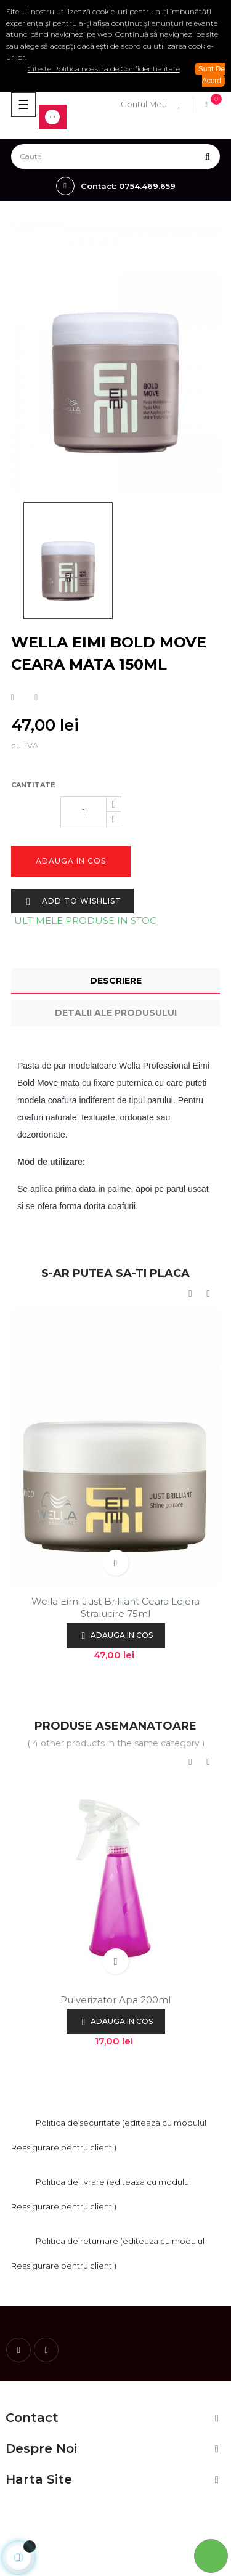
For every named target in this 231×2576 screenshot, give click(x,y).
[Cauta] (115, 156)
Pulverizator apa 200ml (115, 2000)
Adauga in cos (71, 860)
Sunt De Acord (211, 75)
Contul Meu (144, 104)
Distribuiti (12, 698)
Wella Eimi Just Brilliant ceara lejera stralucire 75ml (115, 1607)
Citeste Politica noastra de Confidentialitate (104, 68)
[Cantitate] (83, 811)
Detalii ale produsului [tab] (116, 1012)
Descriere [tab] (116, 980)
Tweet (36, 698)
